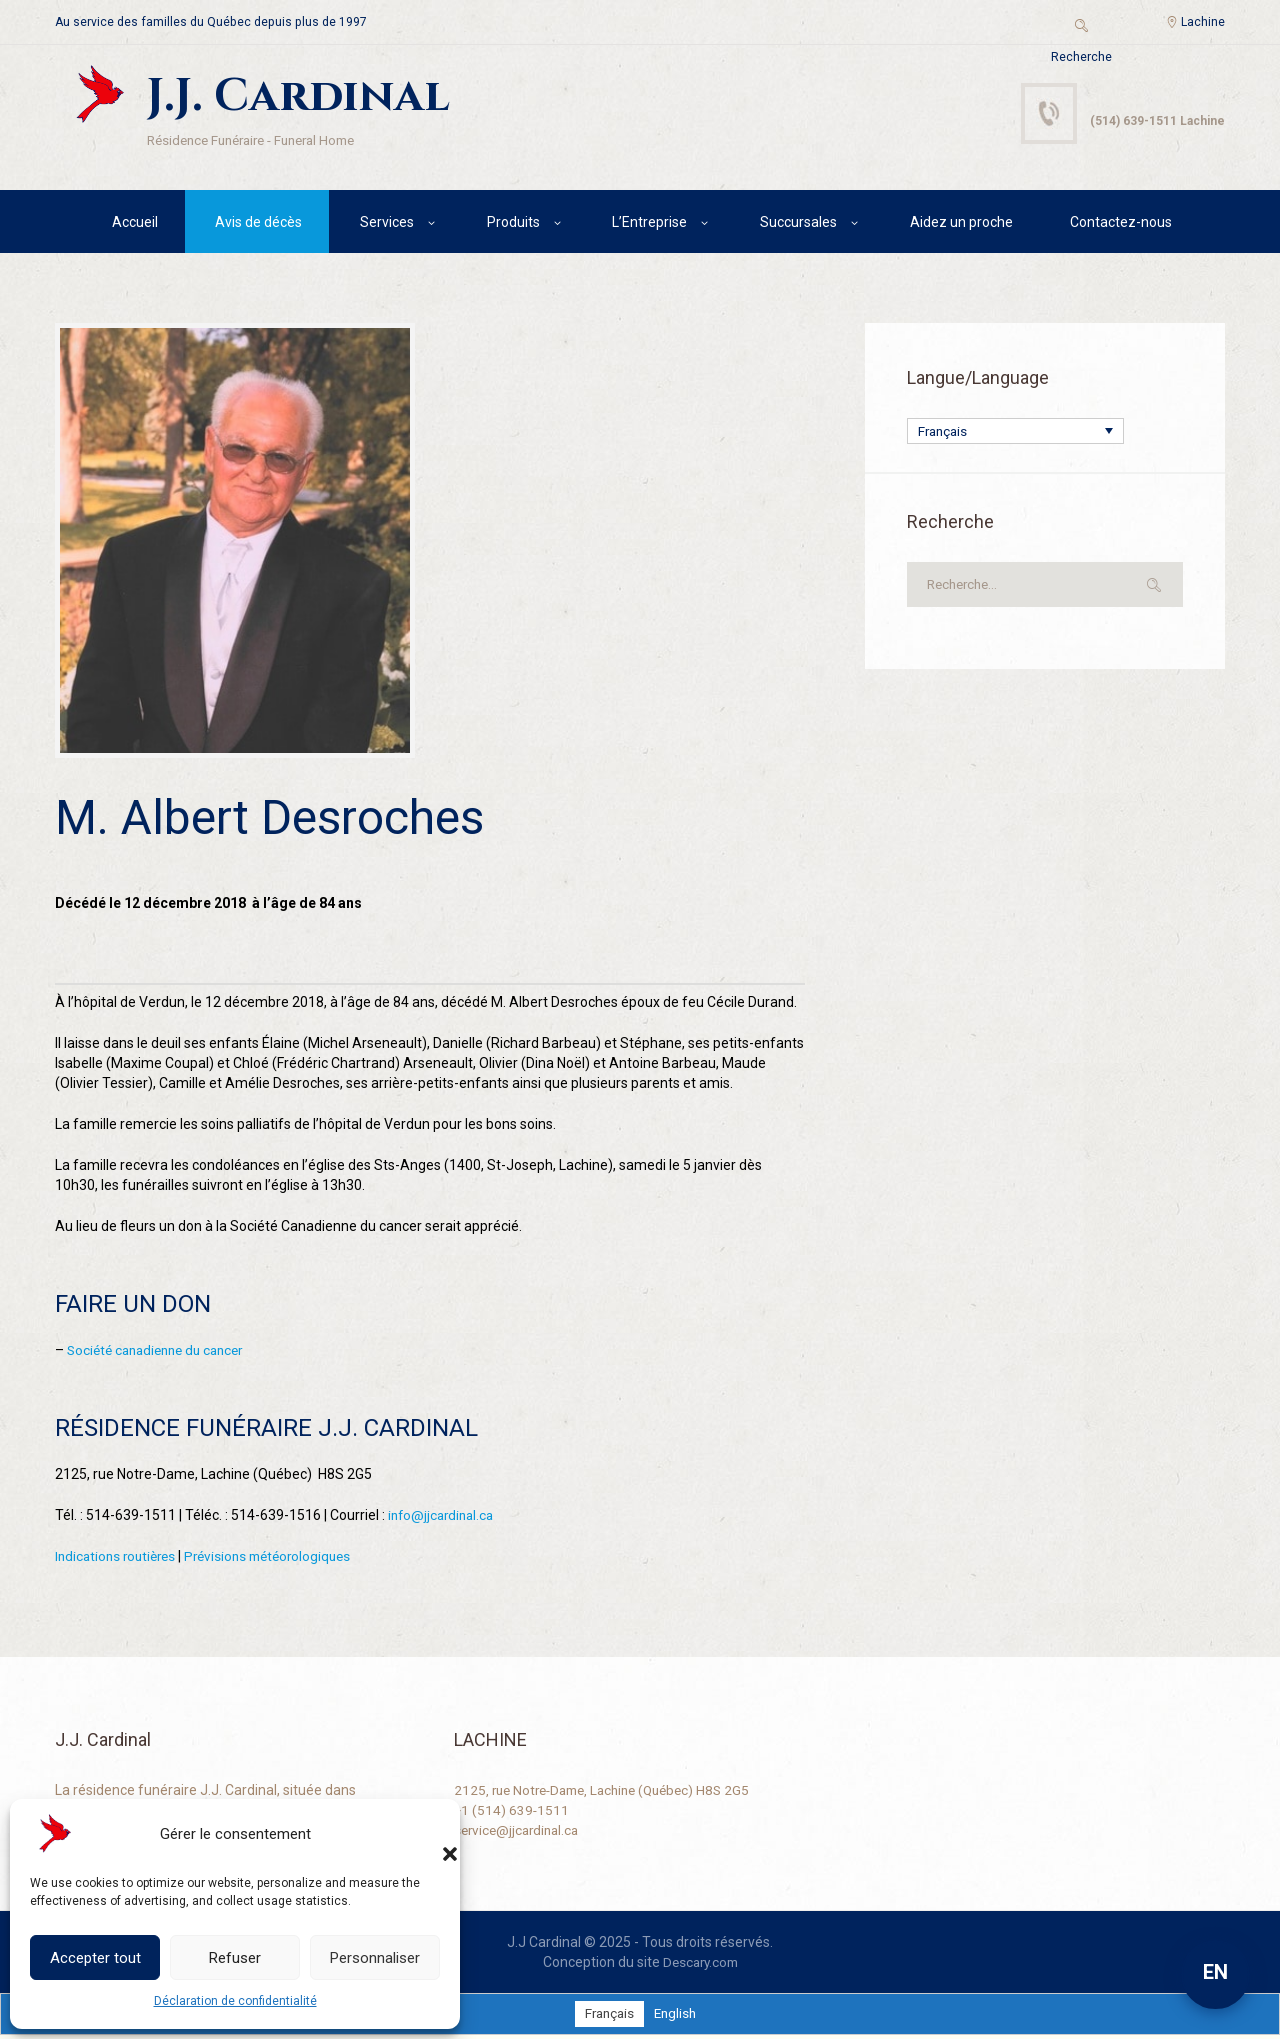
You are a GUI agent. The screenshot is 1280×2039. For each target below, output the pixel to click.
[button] (430, 1834)
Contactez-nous (1121, 225)
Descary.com (700, 1966)
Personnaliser (375, 1958)
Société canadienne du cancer (162, 1354)
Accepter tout (95, 1958)
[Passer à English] (676, 2018)
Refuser (235, 1958)
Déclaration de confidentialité (235, 2001)
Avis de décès (258, 225)
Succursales (798, 225)
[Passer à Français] (607, 2018)
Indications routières (119, 1560)
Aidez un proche (961, 225)
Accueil (135, 225)
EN (1215, 1972)
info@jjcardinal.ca (444, 1519)
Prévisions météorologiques (280, 1560)
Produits (513, 225)
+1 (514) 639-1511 (512, 1814)
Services (387, 225)
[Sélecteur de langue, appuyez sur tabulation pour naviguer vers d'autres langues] (1015, 434)
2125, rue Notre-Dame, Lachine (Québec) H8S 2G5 (611, 1794)
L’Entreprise (649, 225)
